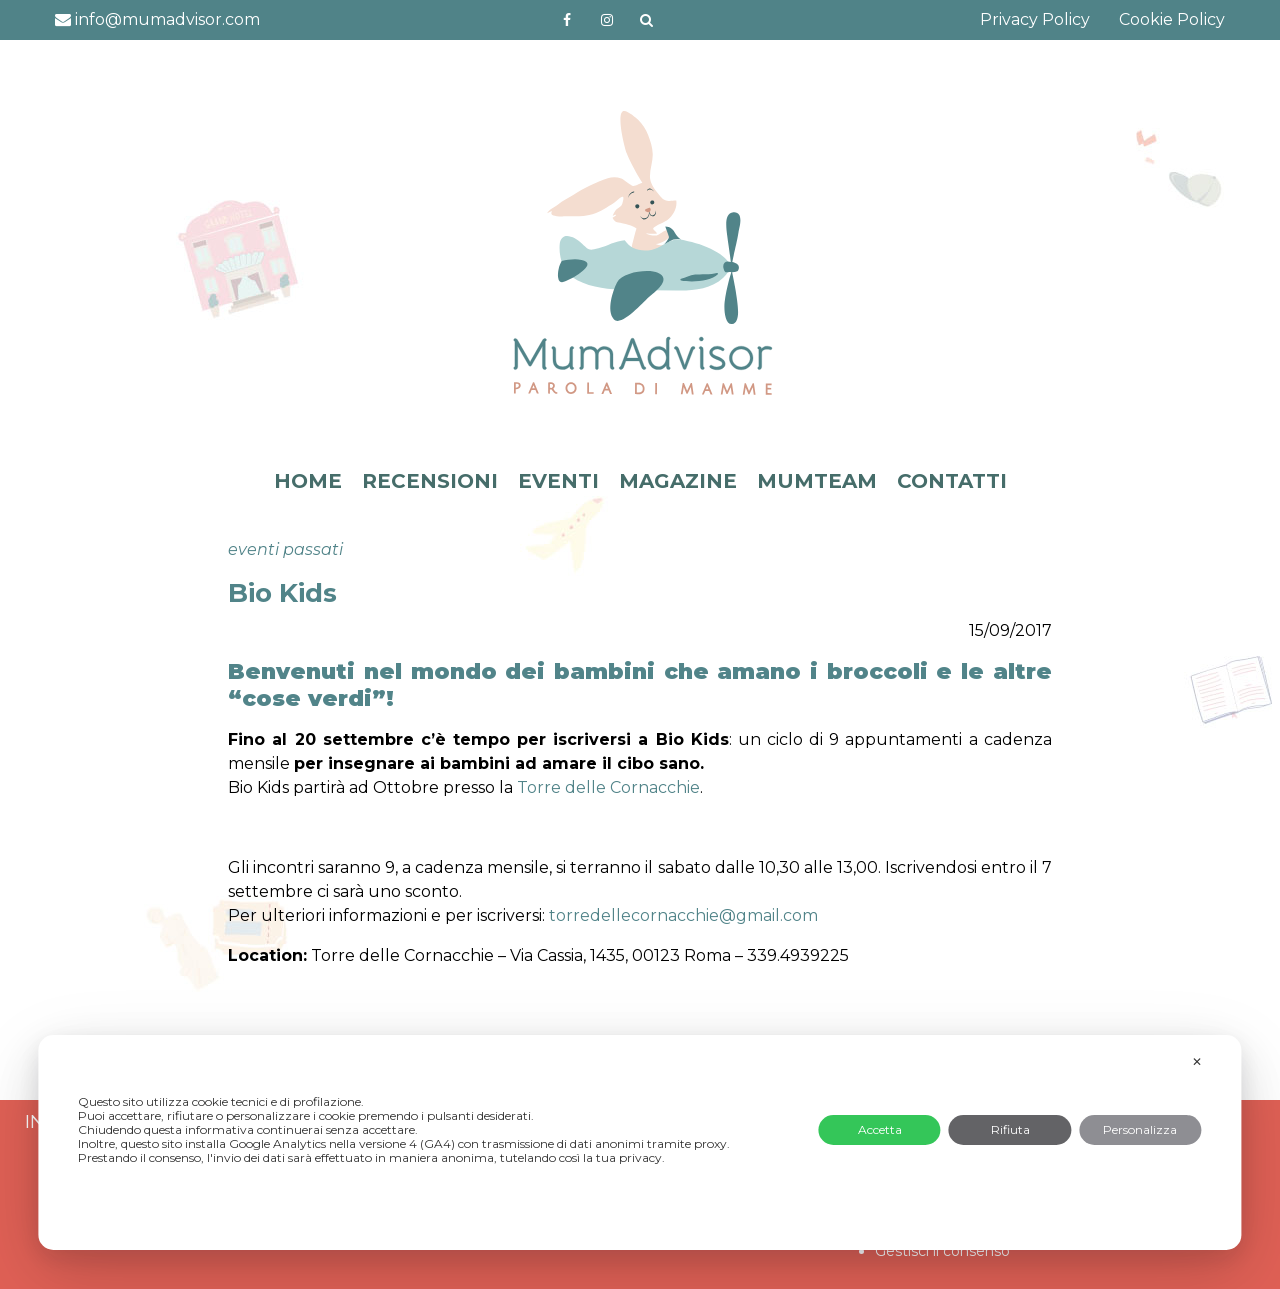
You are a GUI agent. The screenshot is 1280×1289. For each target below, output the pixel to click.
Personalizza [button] (1140, 1129)
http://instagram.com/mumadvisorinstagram (607, 20)
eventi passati (285, 549)
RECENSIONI (430, 481)
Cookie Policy (1172, 19)
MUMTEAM (817, 481)
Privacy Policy (1035, 19)
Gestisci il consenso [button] (942, 1251)
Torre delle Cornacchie (608, 787)
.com (683, 915)
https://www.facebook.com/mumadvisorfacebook (567, 20)
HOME (308, 481)
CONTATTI (952, 481)
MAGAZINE (678, 481)
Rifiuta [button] (1010, 1129)
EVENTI (558, 481)
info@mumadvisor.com (157, 19)
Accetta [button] (880, 1129)
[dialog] (639, 1142)
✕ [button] (1197, 1061)
